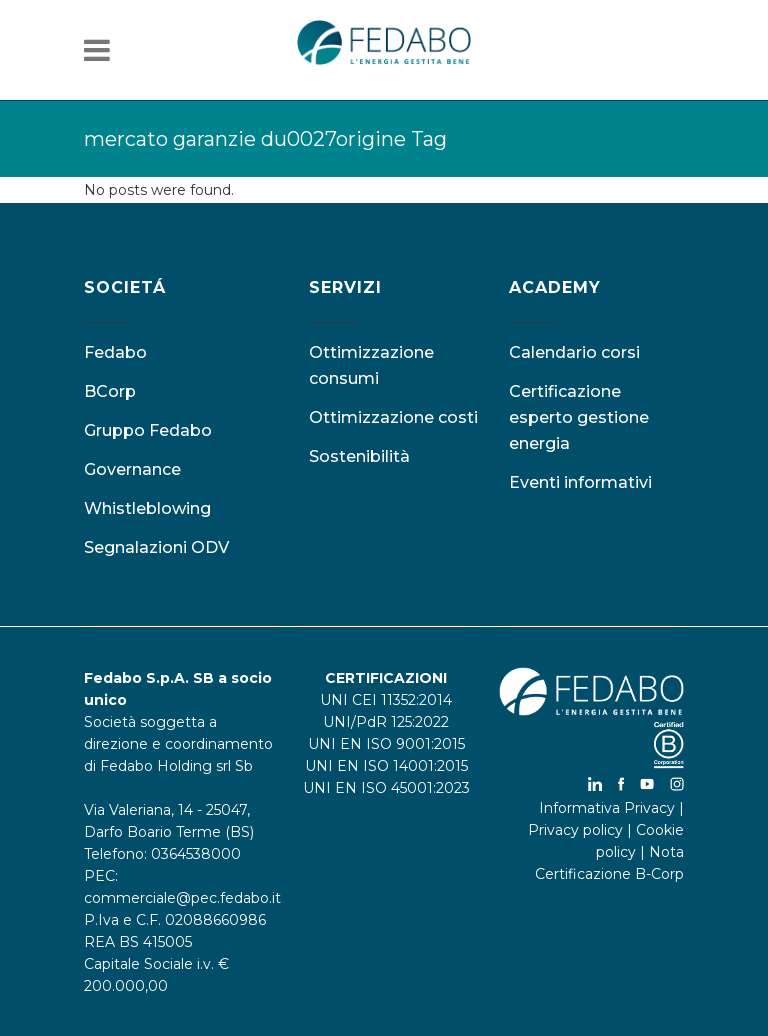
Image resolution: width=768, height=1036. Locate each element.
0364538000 (196, 854)
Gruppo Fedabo (148, 430)
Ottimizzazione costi (393, 417)
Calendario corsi (574, 352)
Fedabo (115, 352)
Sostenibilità (359, 456)
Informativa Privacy (607, 808)
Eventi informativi (580, 482)
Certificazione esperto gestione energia (579, 417)
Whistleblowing (147, 508)
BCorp (110, 391)
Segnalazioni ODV (156, 547)
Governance (132, 469)
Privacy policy (575, 830)
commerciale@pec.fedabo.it (182, 898)
